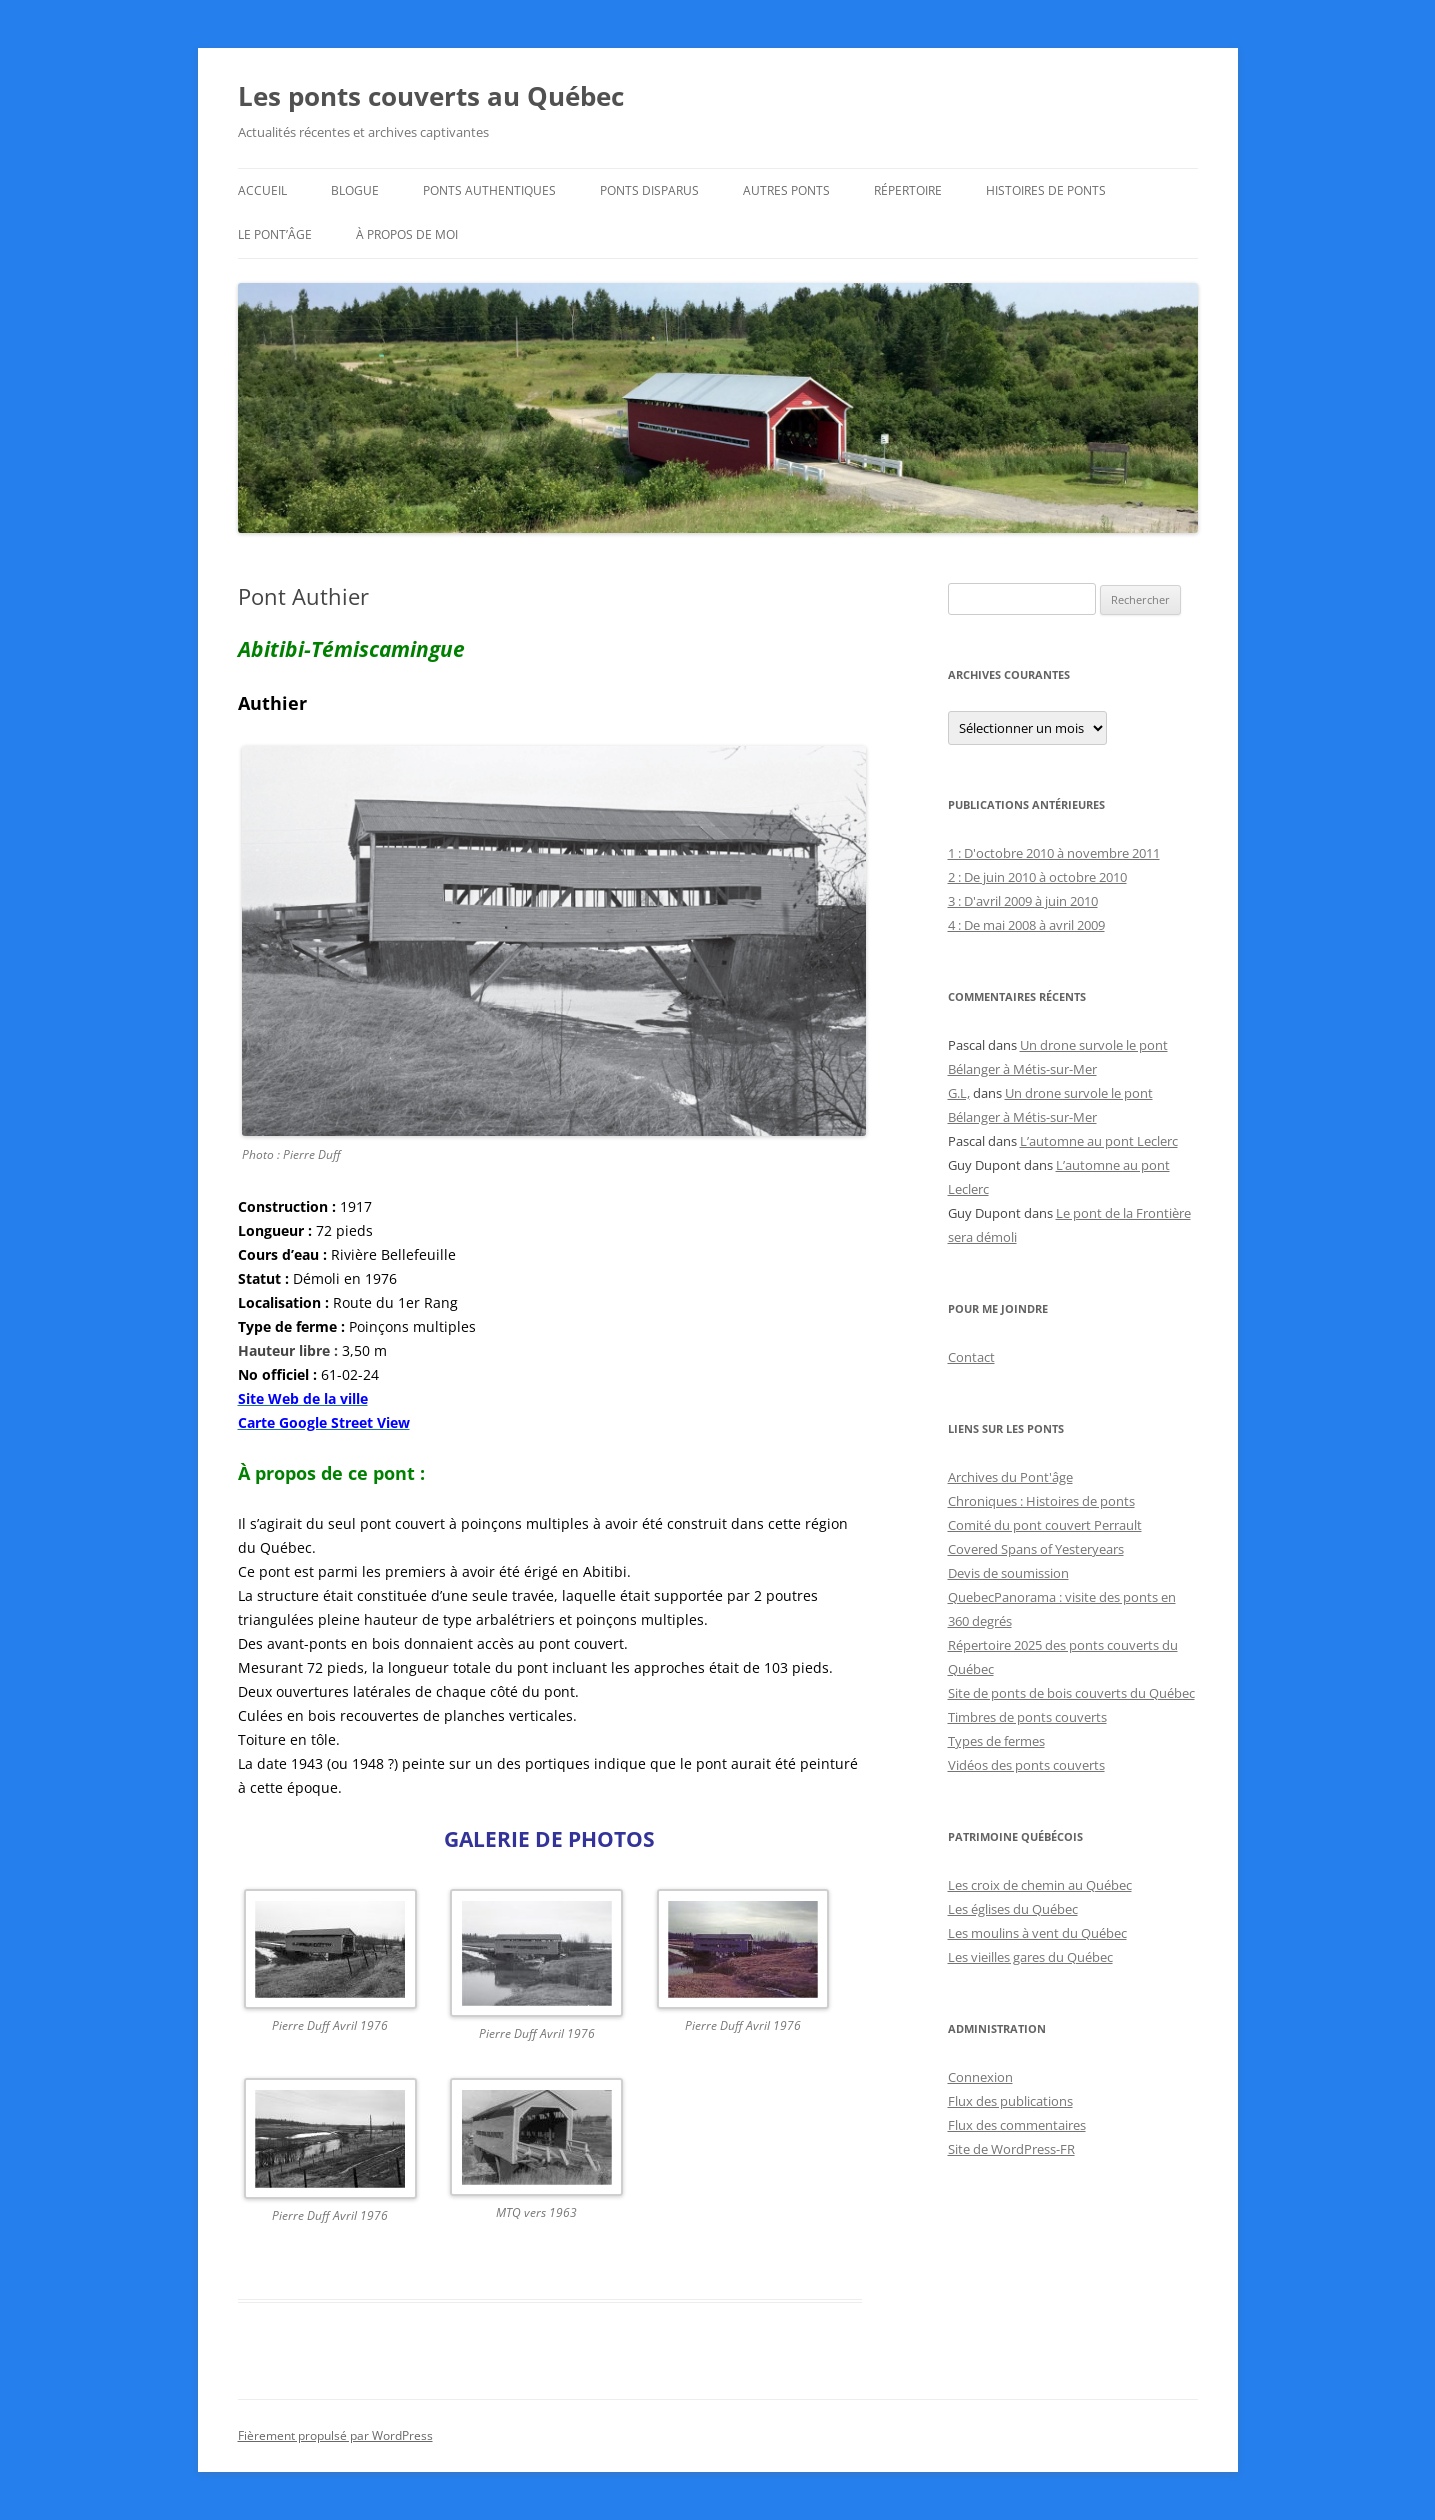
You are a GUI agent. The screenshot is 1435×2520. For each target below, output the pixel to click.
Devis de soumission (1008, 1573)
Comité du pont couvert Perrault (1045, 1525)
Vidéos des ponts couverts (1026, 1765)
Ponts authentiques (489, 190)
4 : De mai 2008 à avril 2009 (1026, 925)
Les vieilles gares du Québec (1030, 1957)
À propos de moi (407, 234)
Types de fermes (996, 1741)
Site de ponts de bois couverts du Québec (1071, 1693)
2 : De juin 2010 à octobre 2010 (1037, 877)
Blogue (355, 190)
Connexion (980, 2077)
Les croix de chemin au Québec (1040, 1885)
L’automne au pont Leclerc (1099, 1141)
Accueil (262, 190)
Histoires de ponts (1046, 190)
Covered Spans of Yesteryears (1036, 1549)
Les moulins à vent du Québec (1037, 1933)
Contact (971, 1357)
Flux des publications (1010, 2101)
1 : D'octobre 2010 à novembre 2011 (1054, 853)
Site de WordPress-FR (1011, 2149)
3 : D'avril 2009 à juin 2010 (1023, 901)
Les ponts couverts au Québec (431, 96)
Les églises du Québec (1013, 1909)
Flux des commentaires (1017, 2125)
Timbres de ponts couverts (1027, 1717)
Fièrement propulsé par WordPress (335, 2435)
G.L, (959, 1093)
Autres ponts (786, 190)
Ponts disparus (649, 190)
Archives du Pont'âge (1010, 1477)
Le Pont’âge (275, 234)
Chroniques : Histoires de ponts (1041, 1501)
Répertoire (908, 190)
